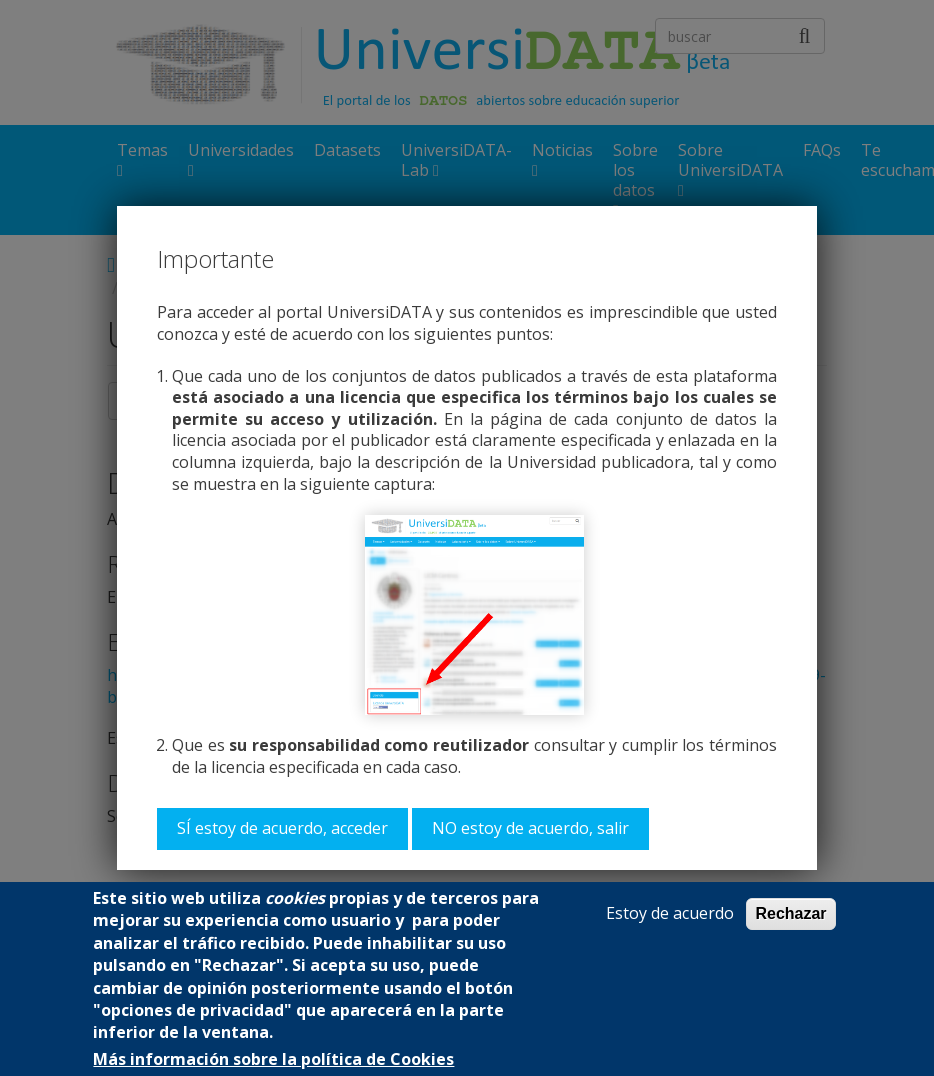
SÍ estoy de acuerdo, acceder (282, 828)
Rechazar (790, 913)
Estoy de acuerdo (670, 913)
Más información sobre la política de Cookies (273, 1059)
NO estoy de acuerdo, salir (530, 828)
